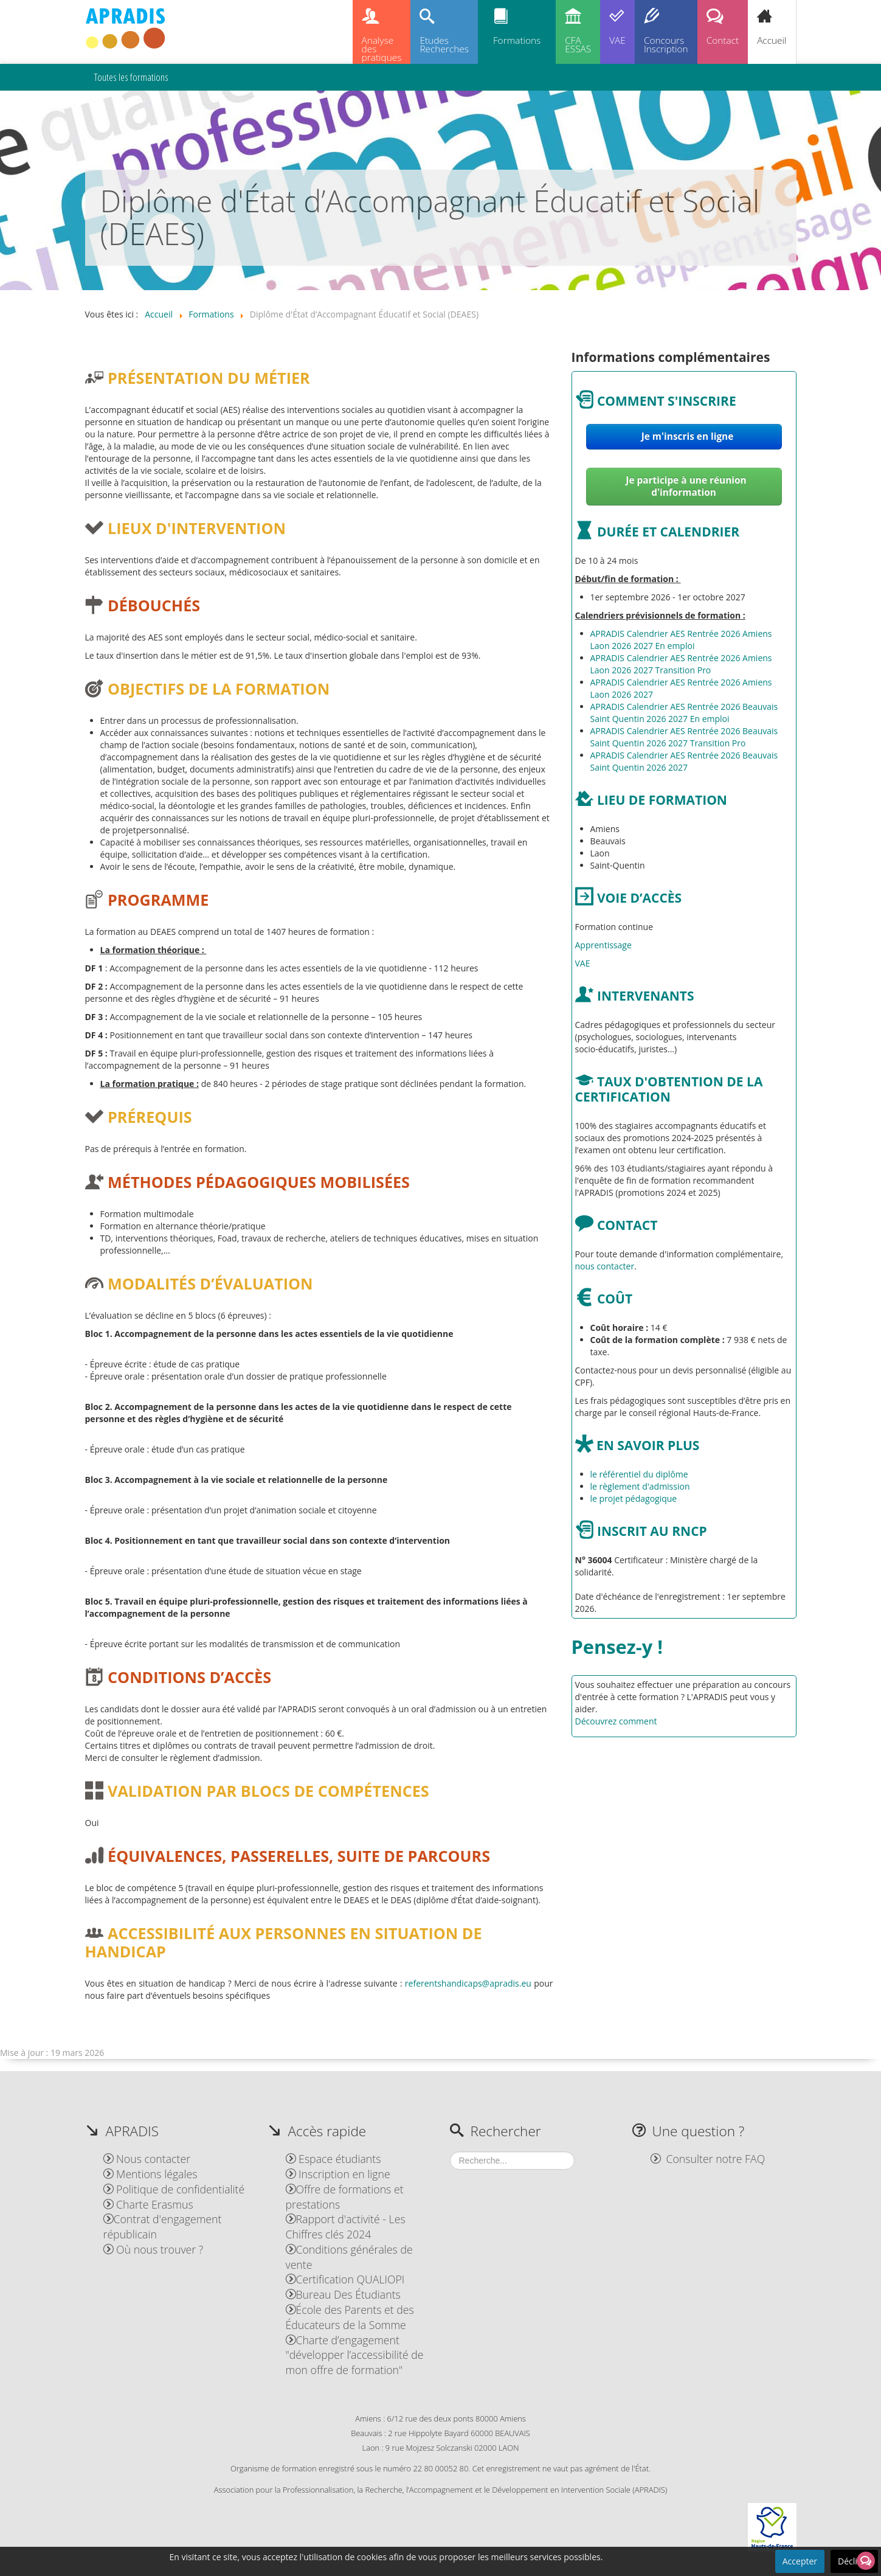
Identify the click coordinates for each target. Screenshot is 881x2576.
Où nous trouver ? (153, 2249)
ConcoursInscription (666, 44)
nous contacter (605, 1266)
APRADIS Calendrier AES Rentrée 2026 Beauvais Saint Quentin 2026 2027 (684, 761)
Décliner (854, 2561)
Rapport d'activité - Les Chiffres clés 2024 (346, 2226)
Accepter (800, 2561)
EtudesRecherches (444, 44)
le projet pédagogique (633, 1498)
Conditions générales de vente (349, 2257)
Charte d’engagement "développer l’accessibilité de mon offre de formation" (355, 2355)
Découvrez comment (616, 1721)
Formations (517, 40)
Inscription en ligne (338, 2174)
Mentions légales (150, 2174)
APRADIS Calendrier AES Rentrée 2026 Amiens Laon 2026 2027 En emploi (681, 639)
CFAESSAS (578, 44)
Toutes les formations (131, 77)
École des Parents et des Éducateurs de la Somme (350, 2317)
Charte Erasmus (148, 2204)
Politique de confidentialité (174, 2189)
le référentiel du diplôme (639, 1474)
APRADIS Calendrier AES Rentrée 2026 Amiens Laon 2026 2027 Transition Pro (681, 664)
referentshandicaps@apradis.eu (468, 1983)
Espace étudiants (333, 2158)
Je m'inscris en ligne (686, 436)
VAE (617, 40)
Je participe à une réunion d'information (686, 486)
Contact (723, 40)
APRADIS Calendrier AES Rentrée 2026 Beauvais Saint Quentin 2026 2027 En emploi (684, 712)
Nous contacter (147, 2158)
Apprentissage (603, 945)
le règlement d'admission (640, 1486)
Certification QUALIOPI (345, 2279)
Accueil (771, 40)
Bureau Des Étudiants (343, 2294)
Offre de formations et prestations (345, 2197)
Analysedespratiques (382, 49)
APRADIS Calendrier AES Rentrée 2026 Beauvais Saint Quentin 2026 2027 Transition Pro (684, 737)
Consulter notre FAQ (708, 2158)
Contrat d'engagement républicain (162, 2226)
